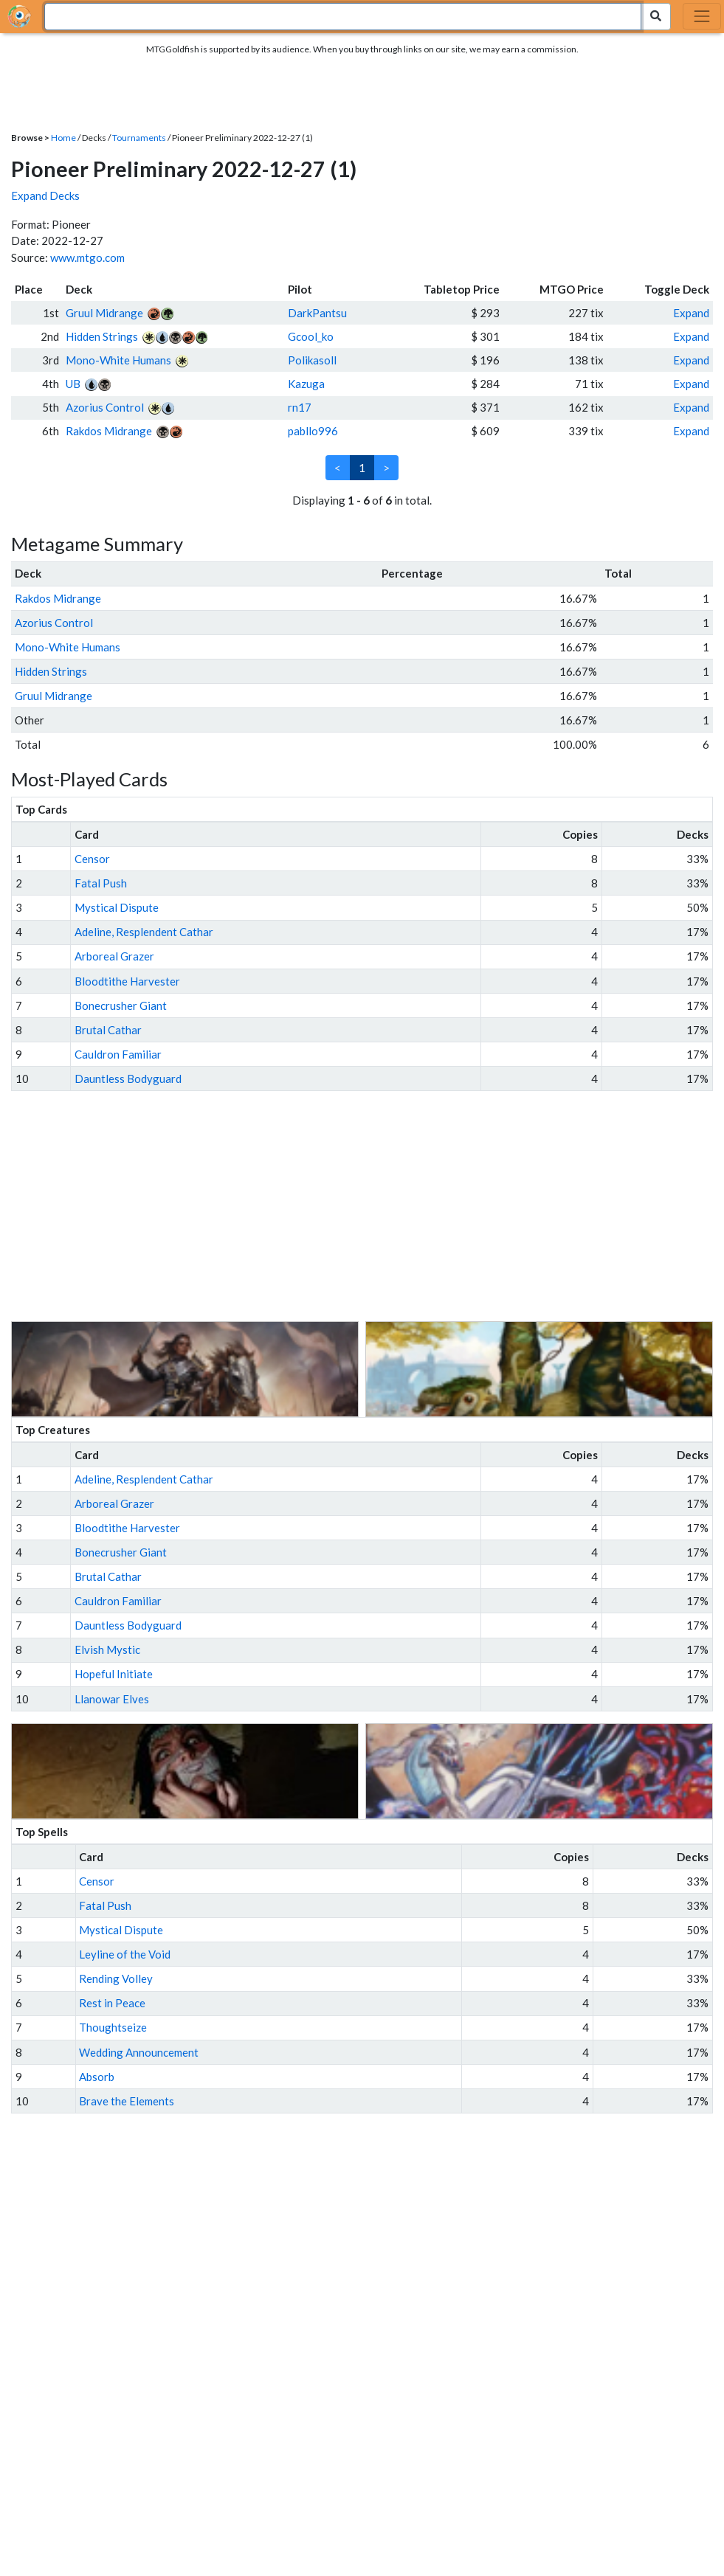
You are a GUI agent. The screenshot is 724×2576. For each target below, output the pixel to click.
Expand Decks (45, 195)
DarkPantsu (317, 312)
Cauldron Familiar (118, 1054)
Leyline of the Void (124, 1954)
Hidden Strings (102, 336)
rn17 (299, 407)
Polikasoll (312, 360)
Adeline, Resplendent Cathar (144, 931)
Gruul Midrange (104, 312)
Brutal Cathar (108, 1029)
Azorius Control (105, 407)
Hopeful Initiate (114, 1673)
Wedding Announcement (139, 2052)
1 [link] (362, 467)
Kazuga (306, 383)
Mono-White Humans (118, 360)
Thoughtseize (113, 2027)
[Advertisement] (376, 1206)
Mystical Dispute (117, 907)
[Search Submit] (656, 16)
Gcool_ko (311, 336)
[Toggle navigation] (702, 16)
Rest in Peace (112, 2002)
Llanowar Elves (112, 1699)
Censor (92, 858)
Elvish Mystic (107, 1649)
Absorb (96, 2076)
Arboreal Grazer (114, 956)
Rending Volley (116, 1978)
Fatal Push (101, 883)
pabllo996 (313, 430)
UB (73, 383)
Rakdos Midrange (109, 430)
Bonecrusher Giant (121, 1005)
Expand (691, 312)
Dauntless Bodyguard (128, 1078)
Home (63, 137)
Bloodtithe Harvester (127, 981)
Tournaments (139, 137)
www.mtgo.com (87, 257)
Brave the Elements (126, 2101)
